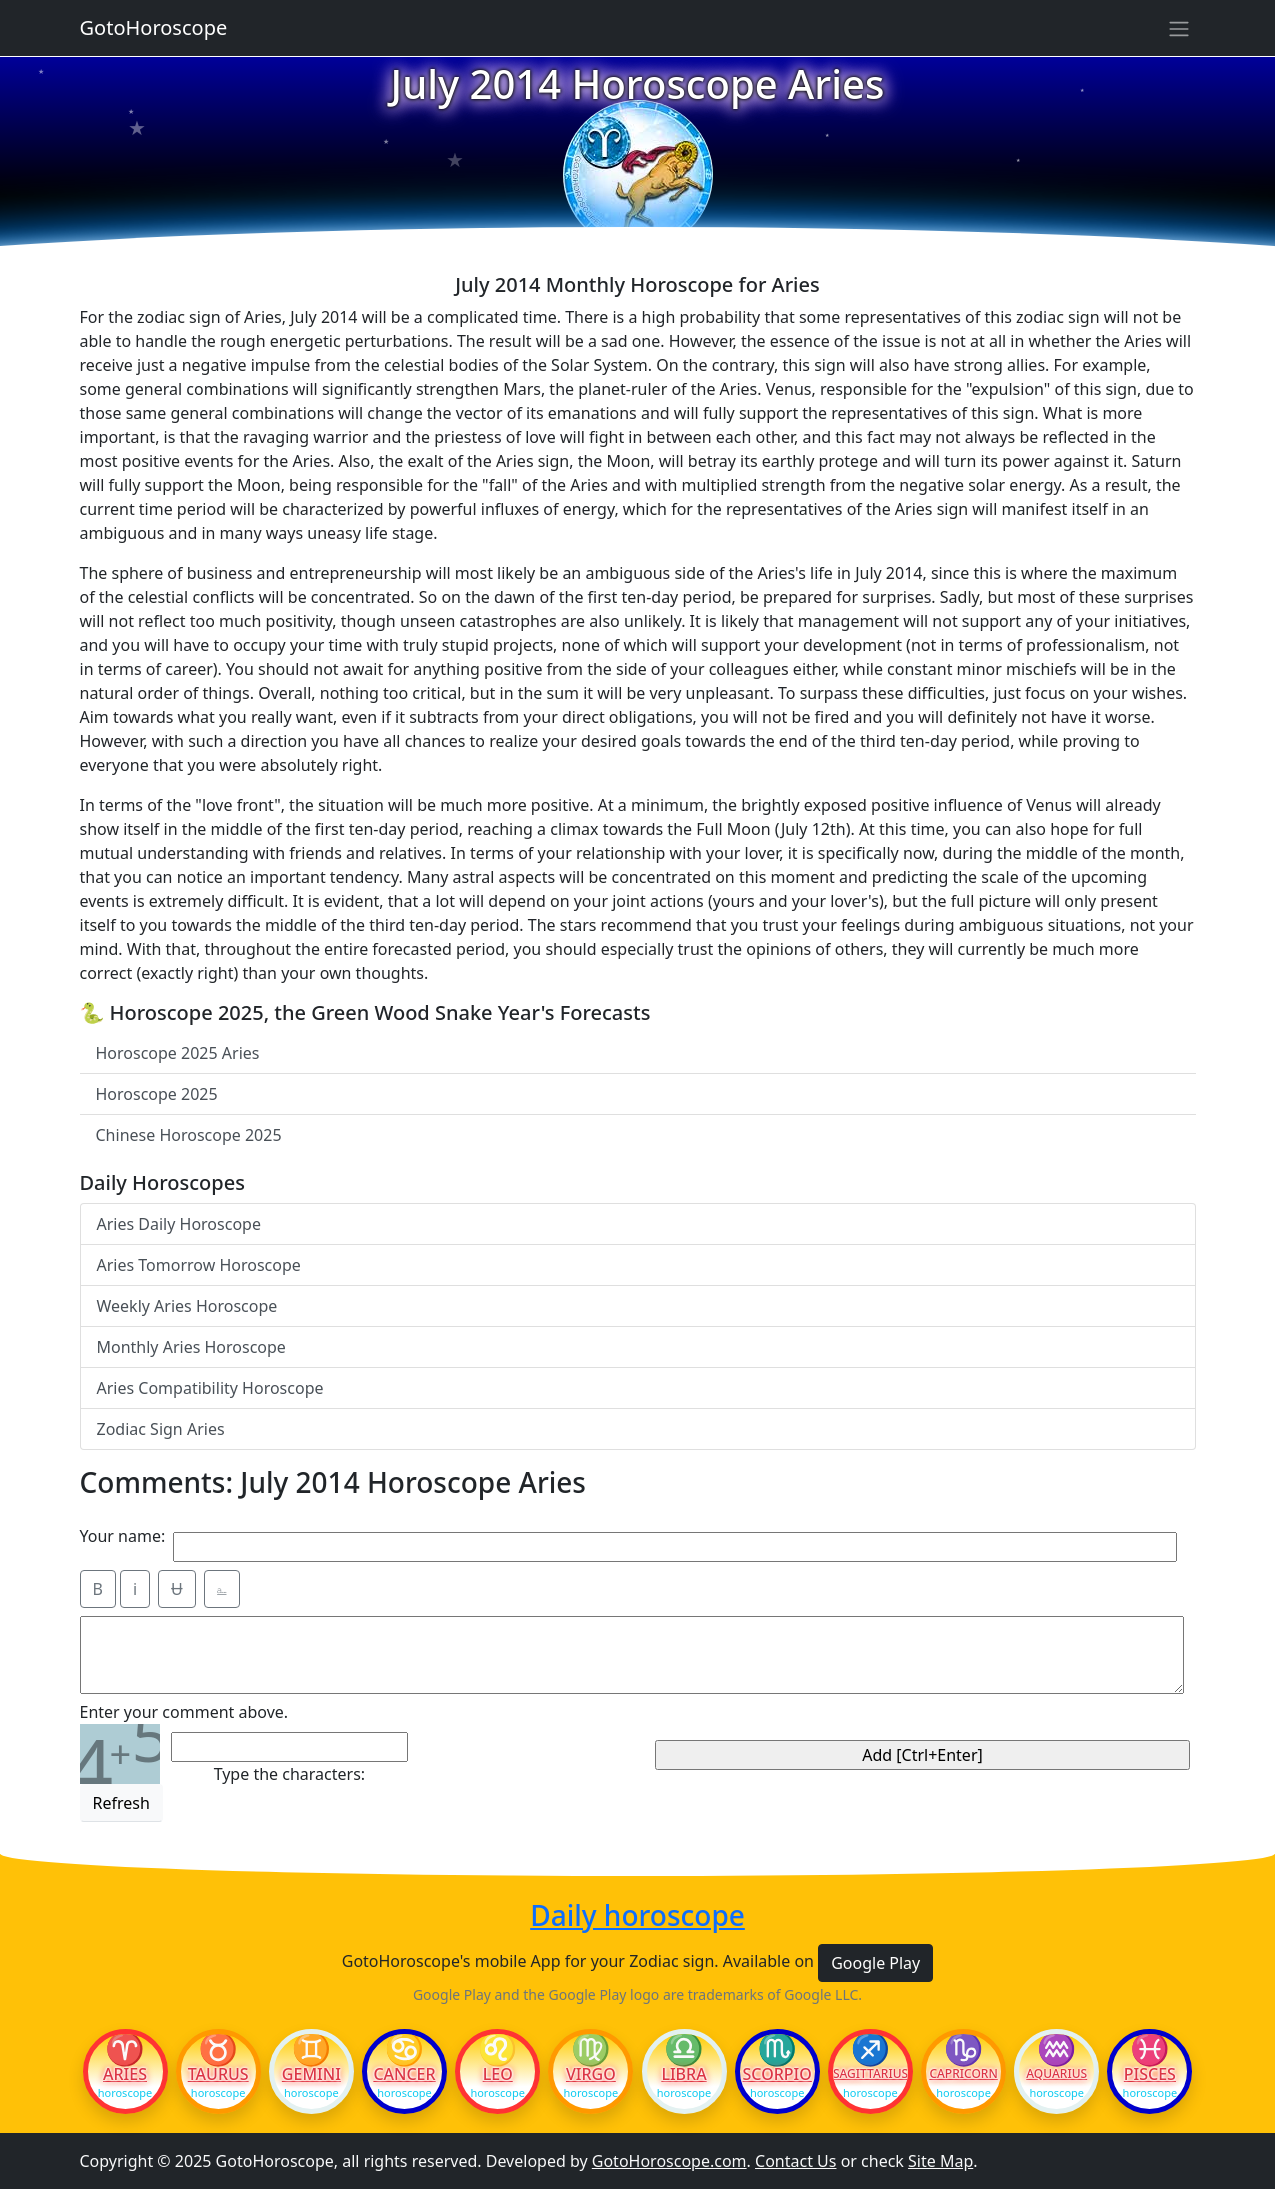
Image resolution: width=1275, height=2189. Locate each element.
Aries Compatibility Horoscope (210, 1388)
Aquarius (1056, 2074)
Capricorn (963, 2074)
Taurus (218, 2074)
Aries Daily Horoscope (179, 1224)
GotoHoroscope (154, 27)
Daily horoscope (637, 1916)
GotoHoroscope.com (669, 2161)
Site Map (940, 2161)
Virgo (591, 2074)
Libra (683, 2074)
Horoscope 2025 (157, 1094)
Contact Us (795, 2161)
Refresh (121, 1803)
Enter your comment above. (184, 1712)
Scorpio (777, 2074)
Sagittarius (870, 2074)
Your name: (123, 1536)
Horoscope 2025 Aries (178, 1053)
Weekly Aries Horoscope (187, 1306)
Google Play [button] (875, 1963)
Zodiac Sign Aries (161, 1429)
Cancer (404, 2074)
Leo (498, 2074)
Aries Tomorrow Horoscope (199, 1265)
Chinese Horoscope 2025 (189, 1135)
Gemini (311, 2074)
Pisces (1150, 2074)
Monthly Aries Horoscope (191, 1347)
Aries (125, 2074)
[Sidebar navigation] (1179, 28)
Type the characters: (289, 1774)
